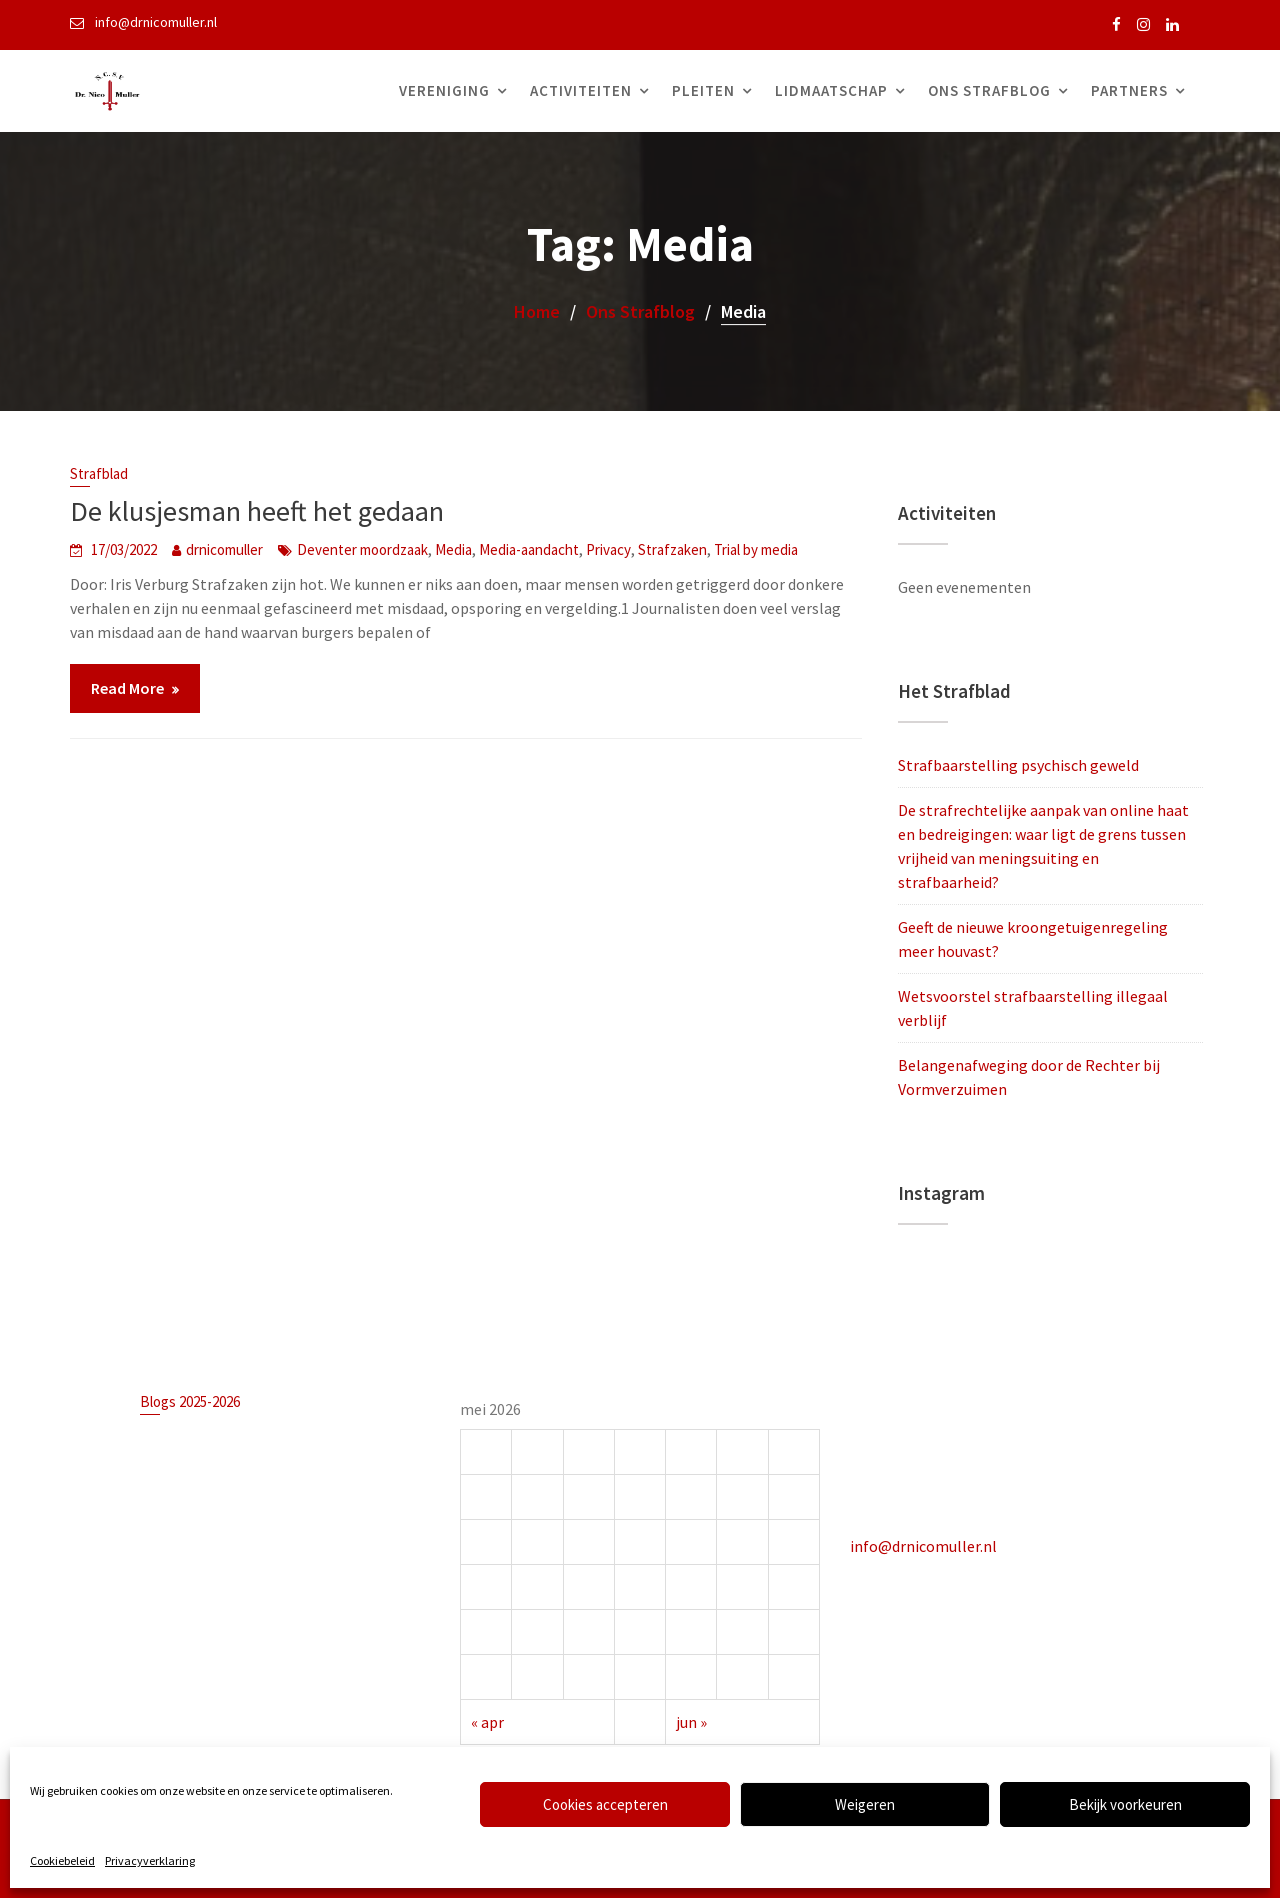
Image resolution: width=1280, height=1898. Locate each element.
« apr (489, 1720)
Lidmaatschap (831, 90)
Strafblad (99, 473)
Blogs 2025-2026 (192, 1402)
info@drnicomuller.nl (924, 1545)
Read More (127, 688)
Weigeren (865, 1804)
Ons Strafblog (989, 90)
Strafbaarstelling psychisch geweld (1018, 765)
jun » (691, 1720)
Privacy (608, 549)
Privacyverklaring (150, 1860)
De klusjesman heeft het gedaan (257, 511)
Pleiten (703, 90)
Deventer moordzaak (362, 549)
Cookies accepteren (605, 1804)
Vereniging (444, 90)
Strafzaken (672, 549)
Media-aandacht (529, 549)
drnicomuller (224, 549)
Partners (1129, 90)
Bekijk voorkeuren (1125, 1804)
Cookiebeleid (62, 1860)
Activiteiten (581, 90)
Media (453, 549)
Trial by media (756, 549)
